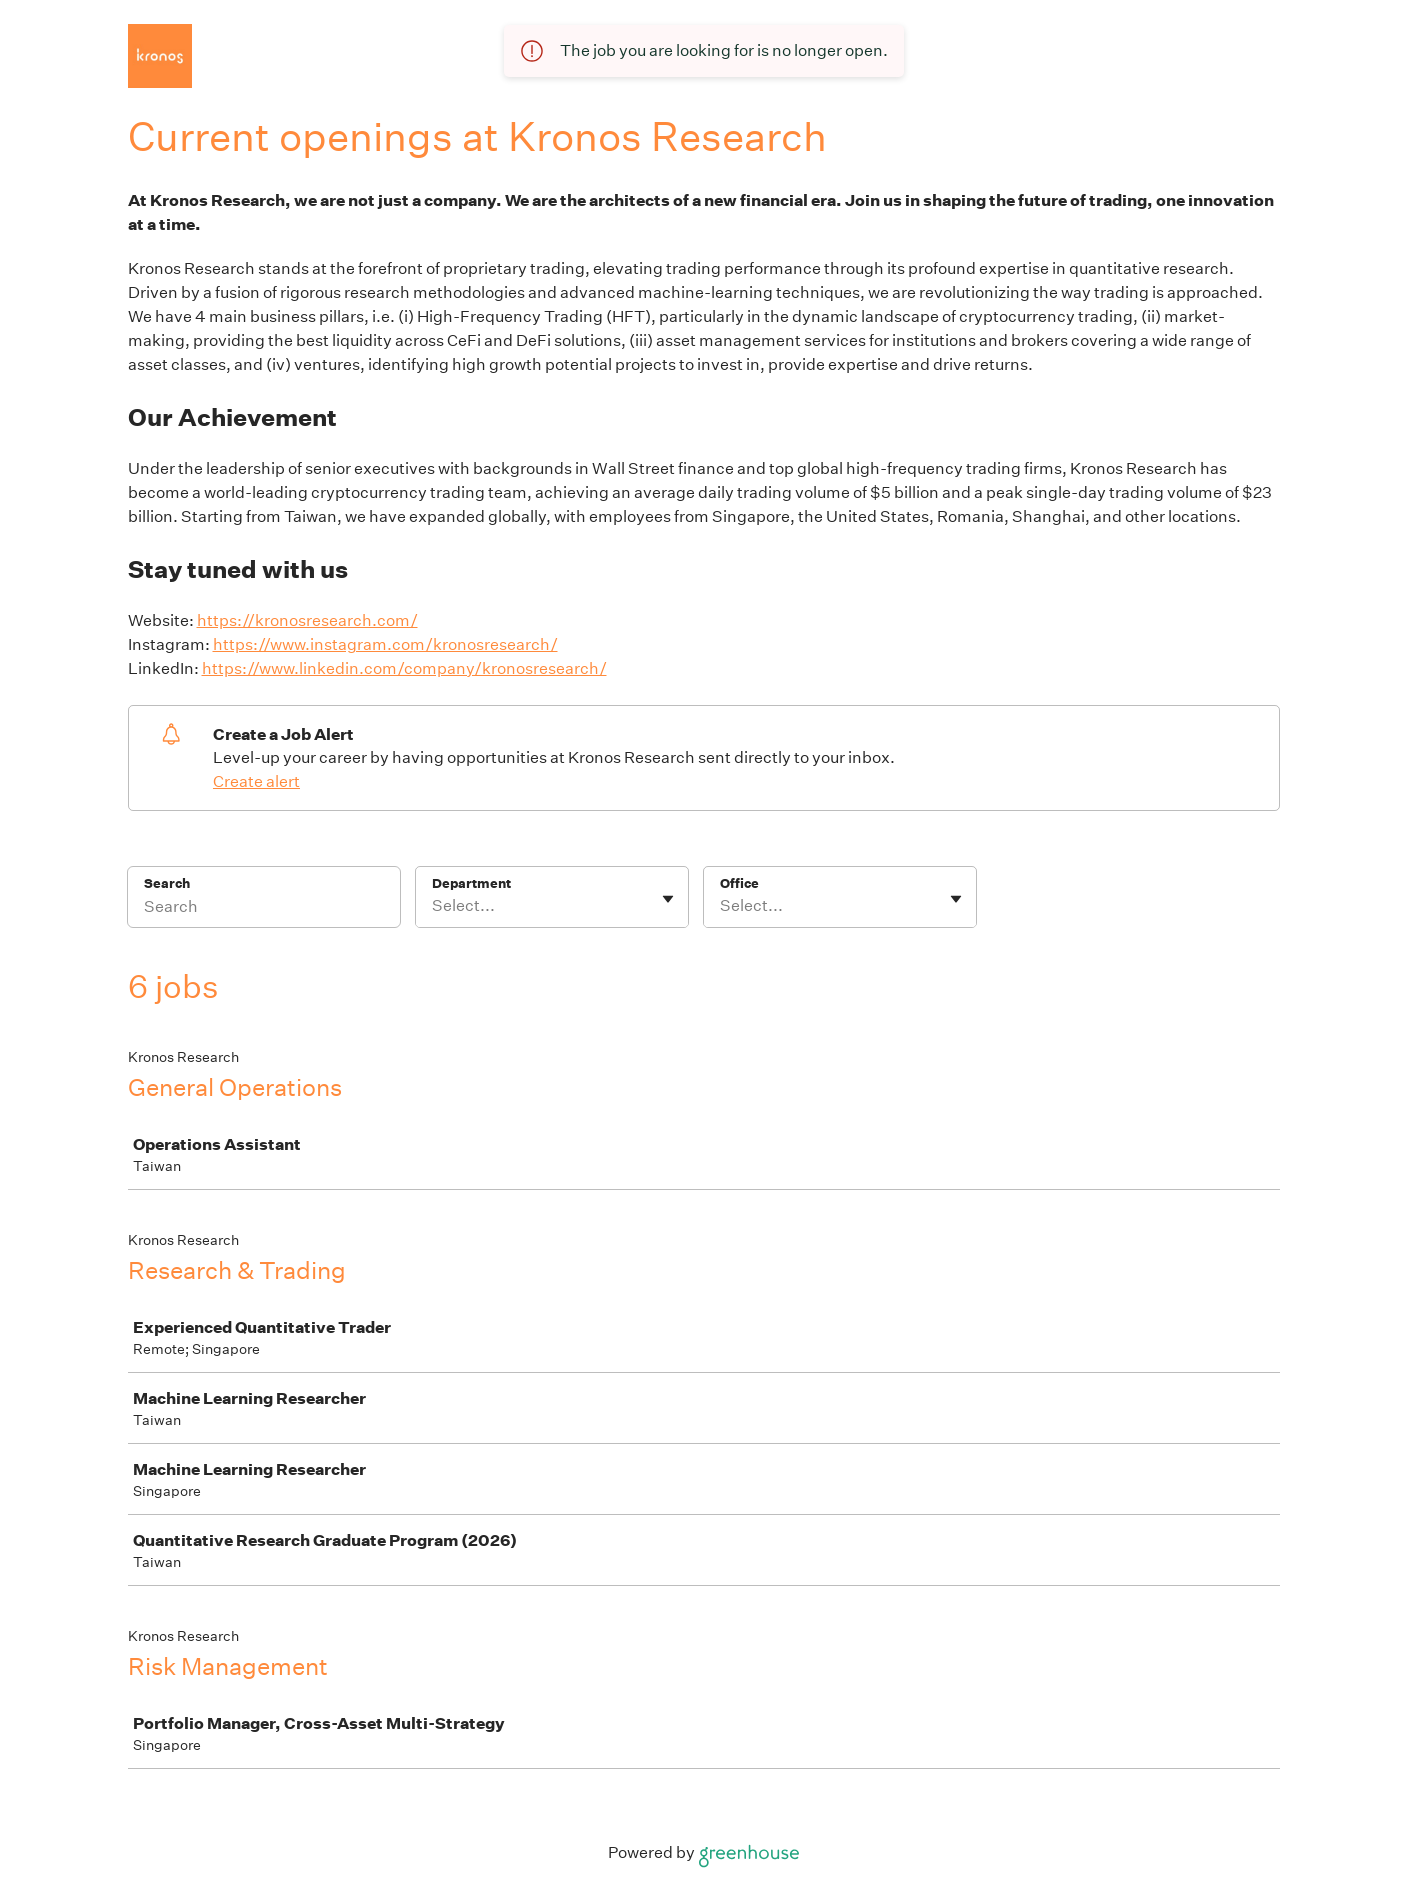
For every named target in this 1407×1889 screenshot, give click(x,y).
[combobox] (433, 906)
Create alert (256, 781)
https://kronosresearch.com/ (307, 620)
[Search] (264, 910)
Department (471, 883)
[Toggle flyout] (668, 899)
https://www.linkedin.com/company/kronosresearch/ (404, 668)
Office (739, 883)
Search (167, 883)
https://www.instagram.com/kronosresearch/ (385, 644)
